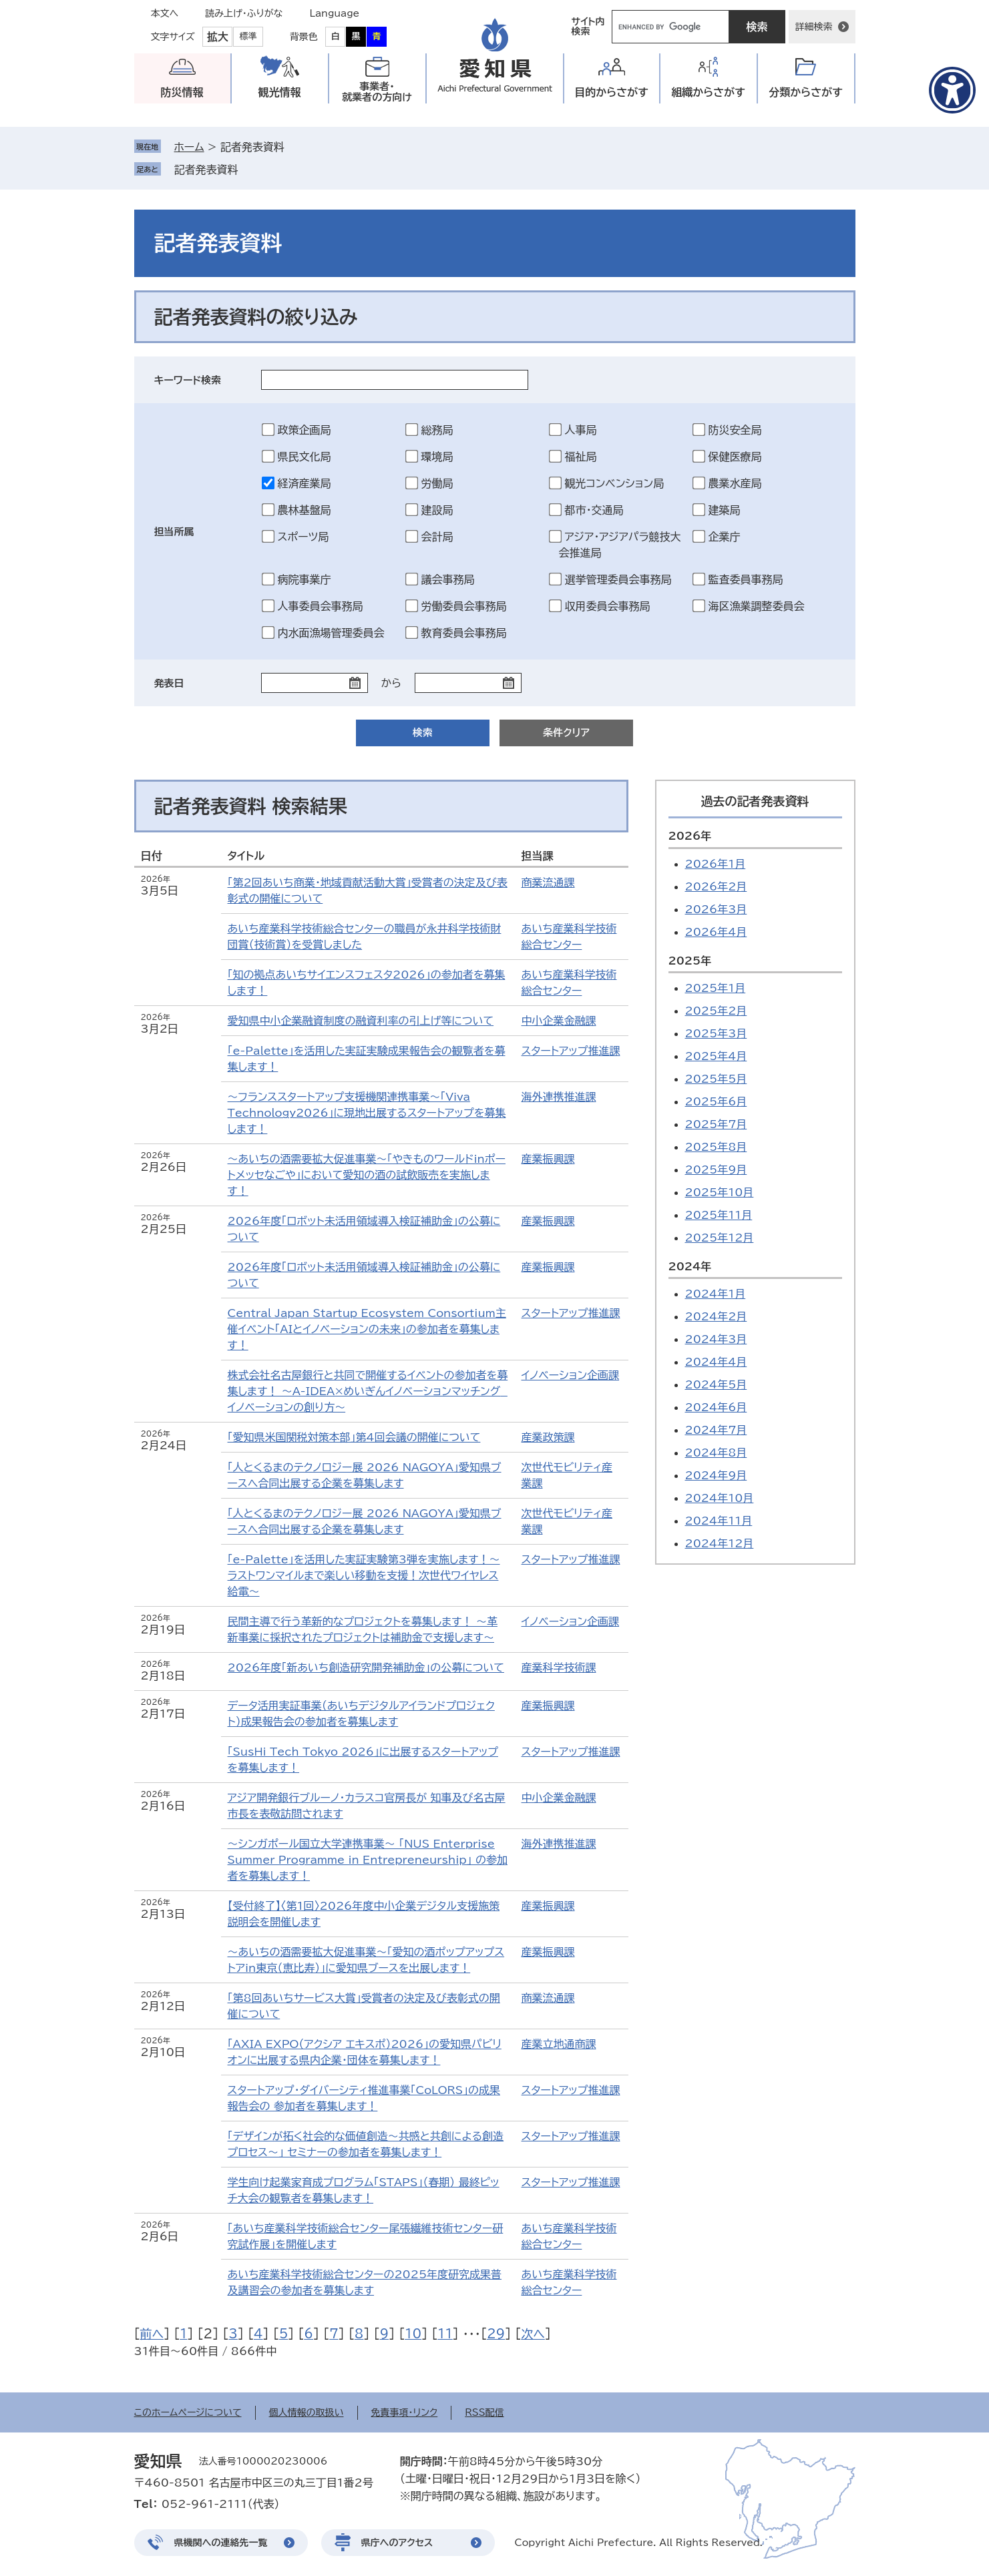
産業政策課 (548, 1437)
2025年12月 (719, 1237)
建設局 (437, 510)
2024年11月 (719, 1520)
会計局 (437, 536)
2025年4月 (716, 1056)
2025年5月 (716, 1078)
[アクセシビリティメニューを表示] (952, 90)
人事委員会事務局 (320, 606)
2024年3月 (716, 1339)
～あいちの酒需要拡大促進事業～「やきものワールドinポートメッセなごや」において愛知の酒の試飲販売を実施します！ (367, 1174)
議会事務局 (448, 579)
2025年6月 (716, 1101)
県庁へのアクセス (397, 2542)
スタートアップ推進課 (571, 1050)
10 (413, 2334)
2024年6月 (716, 1407)
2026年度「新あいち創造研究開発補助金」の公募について (366, 1667)
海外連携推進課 (559, 1096)
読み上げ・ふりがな (243, 13)
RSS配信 (484, 2412)
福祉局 (581, 456)
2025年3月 (716, 1033)
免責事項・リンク (404, 2412)
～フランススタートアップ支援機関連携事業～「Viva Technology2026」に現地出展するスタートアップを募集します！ (367, 1112)
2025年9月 (716, 1169)
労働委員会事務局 (464, 606)
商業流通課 (548, 882)
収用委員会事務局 (607, 606)
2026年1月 (715, 863)
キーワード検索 (188, 380)
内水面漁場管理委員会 (331, 632)
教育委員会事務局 (464, 632)
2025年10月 (719, 1192)
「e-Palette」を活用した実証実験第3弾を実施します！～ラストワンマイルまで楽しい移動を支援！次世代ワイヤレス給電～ (364, 1575)
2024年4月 (716, 1361)
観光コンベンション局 (614, 483)
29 (496, 2334)
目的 (611, 92)
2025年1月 (715, 988)
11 (445, 2334)
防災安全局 (735, 430)
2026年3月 (716, 909)
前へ (152, 2334)
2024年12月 (719, 1543)
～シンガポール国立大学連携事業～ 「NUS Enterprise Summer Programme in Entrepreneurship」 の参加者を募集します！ (368, 1859)
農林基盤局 (304, 510)
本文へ (165, 13)
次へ (533, 2334)
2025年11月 (719, 1215)
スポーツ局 (303, 536)
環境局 (437, 456)
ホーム (189, 147)
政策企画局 (304, 430)
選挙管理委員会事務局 (618, 579)
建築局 (725, 510)
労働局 (437, 483)
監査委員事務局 (746, 579)
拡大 (217, 36)
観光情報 (279, 92)
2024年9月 (716, 1475)
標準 (248, 36)
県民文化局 (304, 456)
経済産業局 (304, 483)
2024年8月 (716, 1452)
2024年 (690, 1266)
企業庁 (725, 536)
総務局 (437, 430)
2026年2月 (716, 886)
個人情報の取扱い (306, 2412)
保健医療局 (735, 456)
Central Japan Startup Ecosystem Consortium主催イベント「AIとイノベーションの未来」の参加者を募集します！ (367, 1329)
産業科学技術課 (559, 1667)
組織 (708, 92)
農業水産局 (735, 483)
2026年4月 (716, 932)
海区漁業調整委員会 (757, 606)
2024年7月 (716, 1430)
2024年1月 (715, 1293)
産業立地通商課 (559, 2044)
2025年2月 (716, 1010)
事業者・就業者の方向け (377, 91)
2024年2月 (716, 1316)
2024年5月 (716, 1384)
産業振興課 (548, 1158)
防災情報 (182, 92)
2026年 (690, 835)
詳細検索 (814, 26)
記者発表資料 (206, 169)
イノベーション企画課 (571, 1375)
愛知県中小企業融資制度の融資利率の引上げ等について (361, 1020)
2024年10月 (719, 1498)
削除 (248, 170)
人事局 (581, 430)
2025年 (690, 960)
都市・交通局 (594, 510)
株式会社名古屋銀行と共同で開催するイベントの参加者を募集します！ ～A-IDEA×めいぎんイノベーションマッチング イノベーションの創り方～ (368, 1391)
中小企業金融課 (559, 1020)
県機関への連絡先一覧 (221, 2542)
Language (335, 13)
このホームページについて (188, 2412)
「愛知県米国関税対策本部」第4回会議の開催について (354, 1437)
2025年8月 (716, 1146)
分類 (806, 92)
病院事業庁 (304, 579)
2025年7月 (716, 1124)
